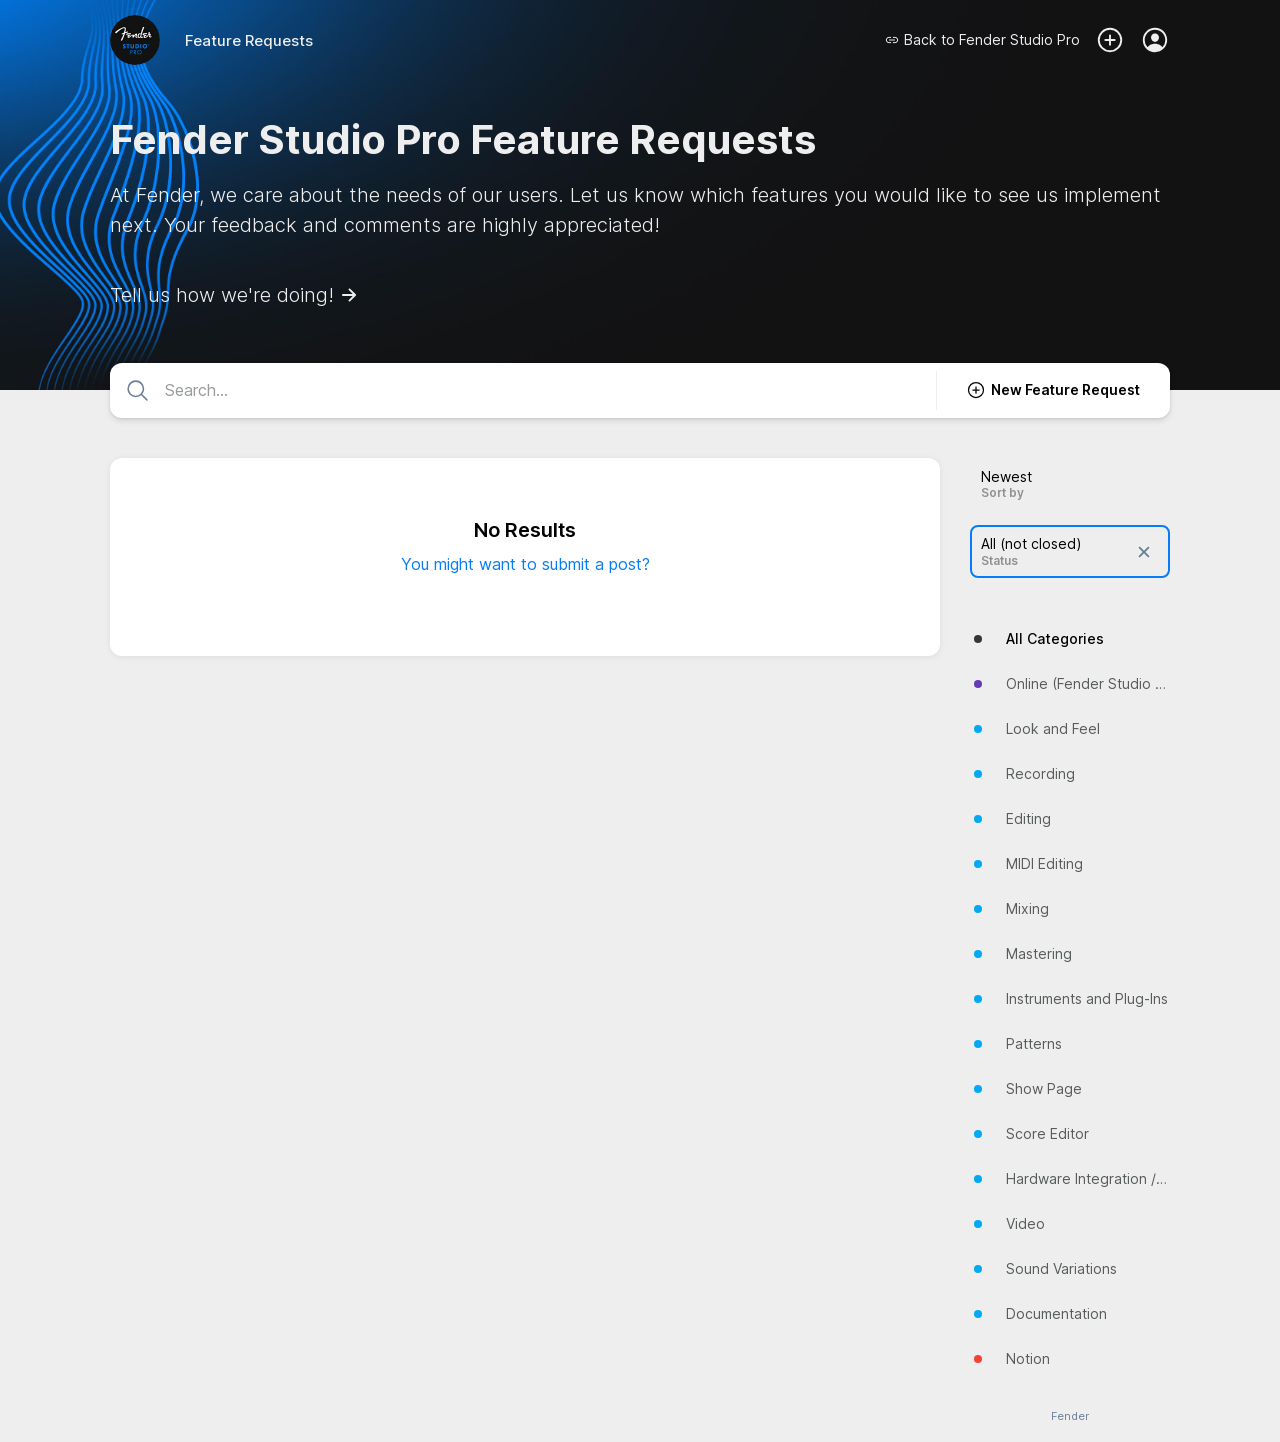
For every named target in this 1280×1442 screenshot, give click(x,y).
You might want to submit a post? (525, 564)
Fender (1070, 1416)
